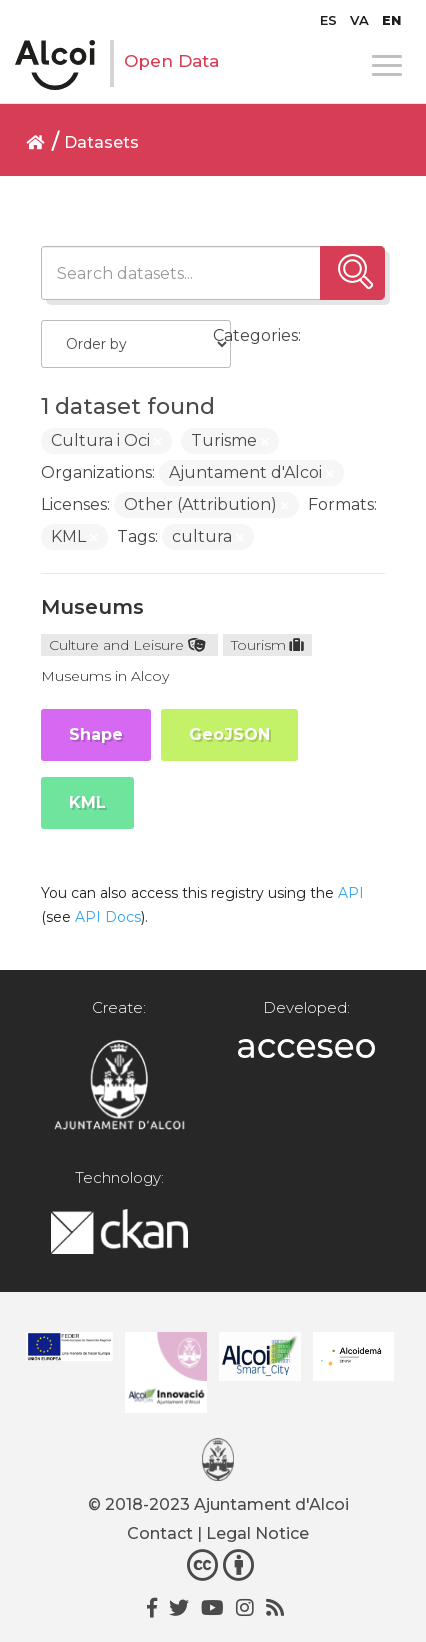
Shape (96, 734)
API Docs (108, 917)
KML (87, 802)
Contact (160, 1533)
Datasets (101, 142)
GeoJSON (229, 734)
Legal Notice (257, 1533)
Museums (92, 607)
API (351, 893)
